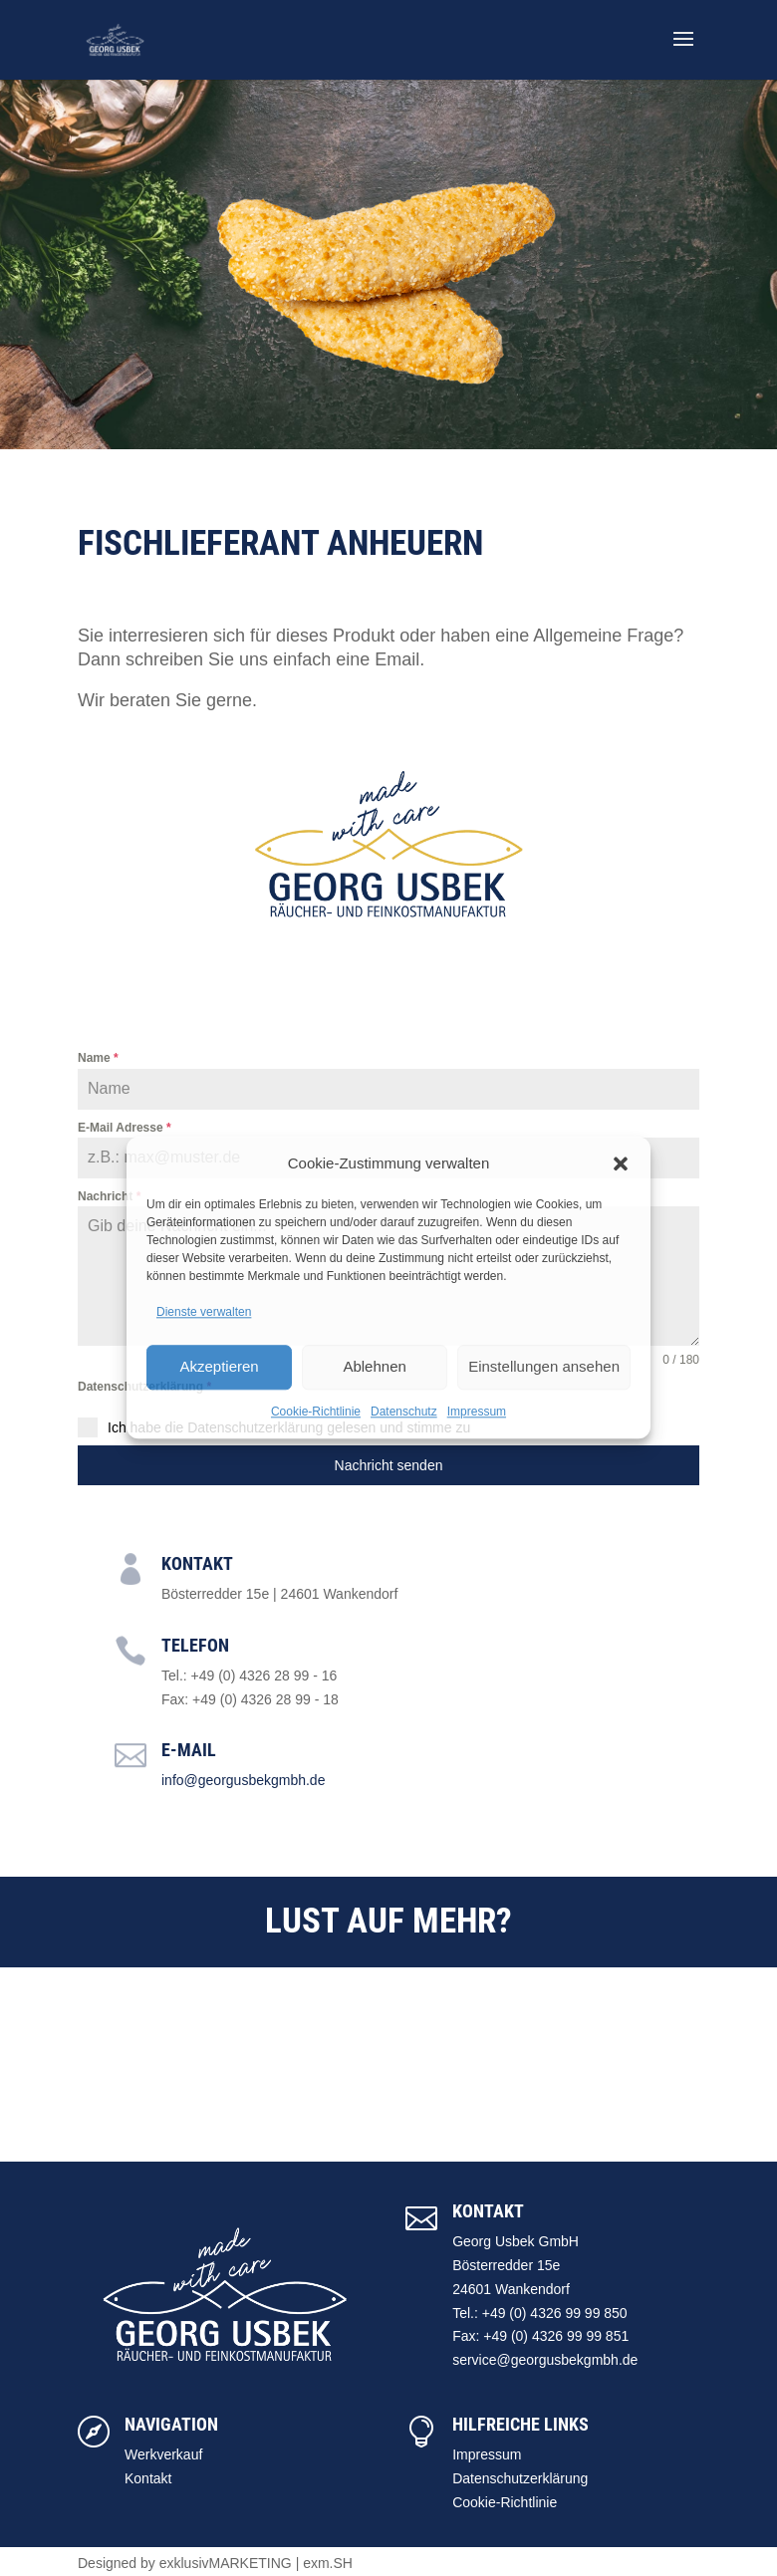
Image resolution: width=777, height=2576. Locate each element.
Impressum (476, 1411)
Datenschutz (404, 1411)
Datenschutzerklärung (520, 2478)
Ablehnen (374, 1366)
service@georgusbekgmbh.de (545, 2360)
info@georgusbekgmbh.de (243, 1780)
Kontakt (148, 2478)
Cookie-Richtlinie (316, 1411)
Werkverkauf (163, 2454)
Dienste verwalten (203, 1312)
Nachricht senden (389, 1465)
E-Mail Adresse (124, 1128)
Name (98, 1058)
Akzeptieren (218, 1366)
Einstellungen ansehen (544, 1366)
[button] (621, 1163)
